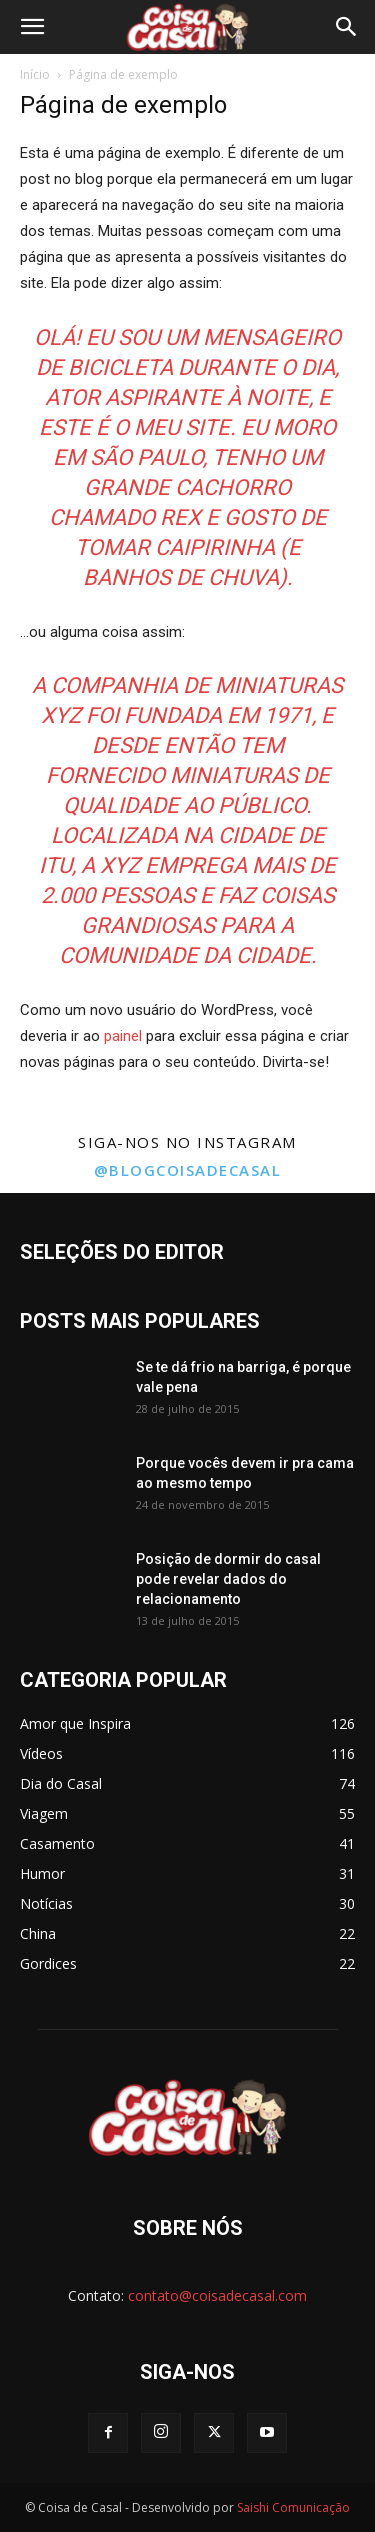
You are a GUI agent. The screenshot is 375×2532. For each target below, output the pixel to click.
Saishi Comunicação (293, 2507)
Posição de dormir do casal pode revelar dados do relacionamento (228, 1579)
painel (123, 1036)
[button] (32, 27)
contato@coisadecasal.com (217, 2295)
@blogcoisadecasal (188, 1170)
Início (35, 74)
